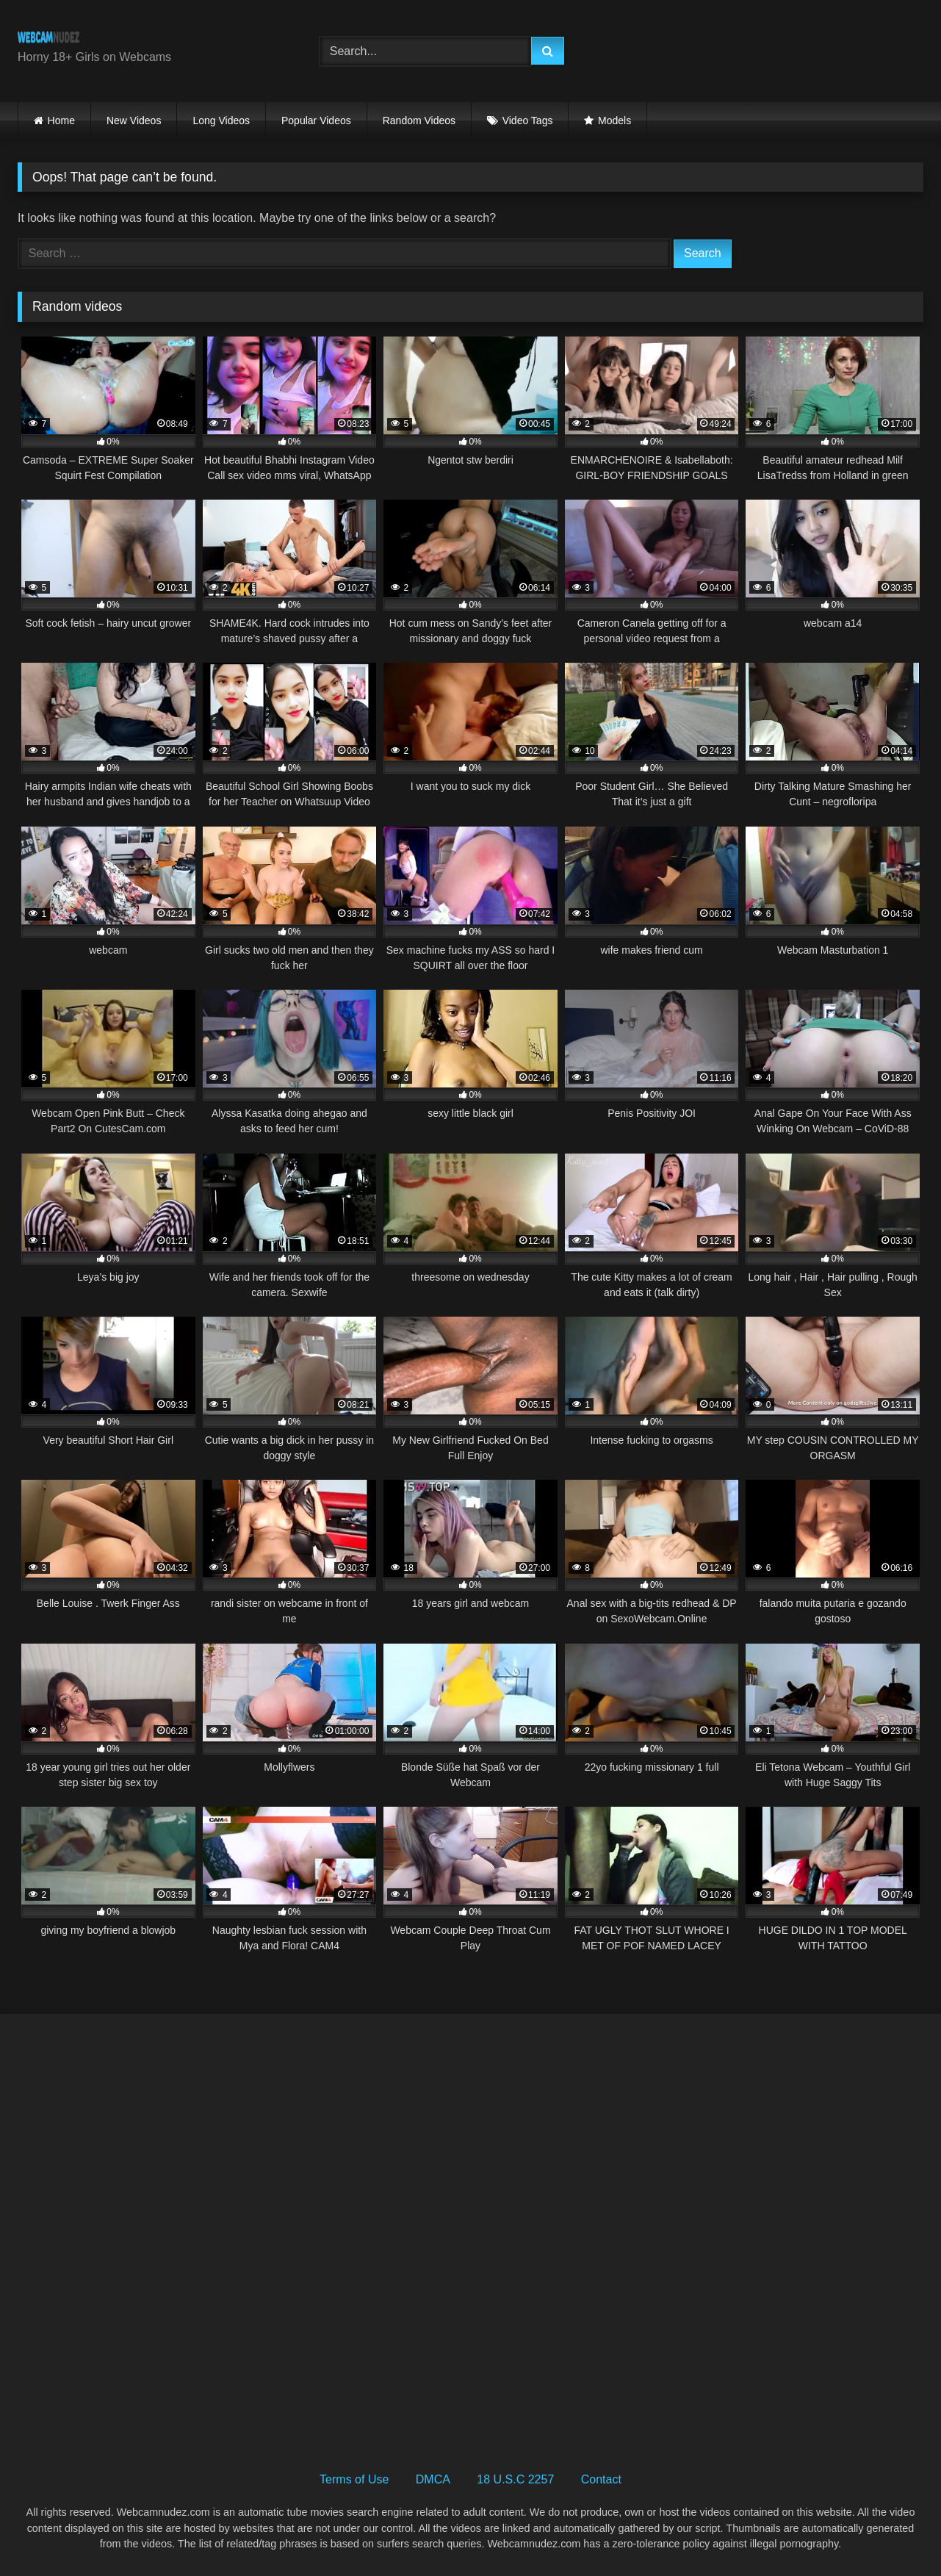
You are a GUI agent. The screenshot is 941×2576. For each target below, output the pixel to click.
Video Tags (527, 120)
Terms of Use (354, 2479)
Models (614, 120)
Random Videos (419, 120)
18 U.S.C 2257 (515, 2479)
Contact (601, 2479)
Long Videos (221, 120)
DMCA (433, 2479)
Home (61, 120)
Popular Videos (316, 120)
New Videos (134, 120)
